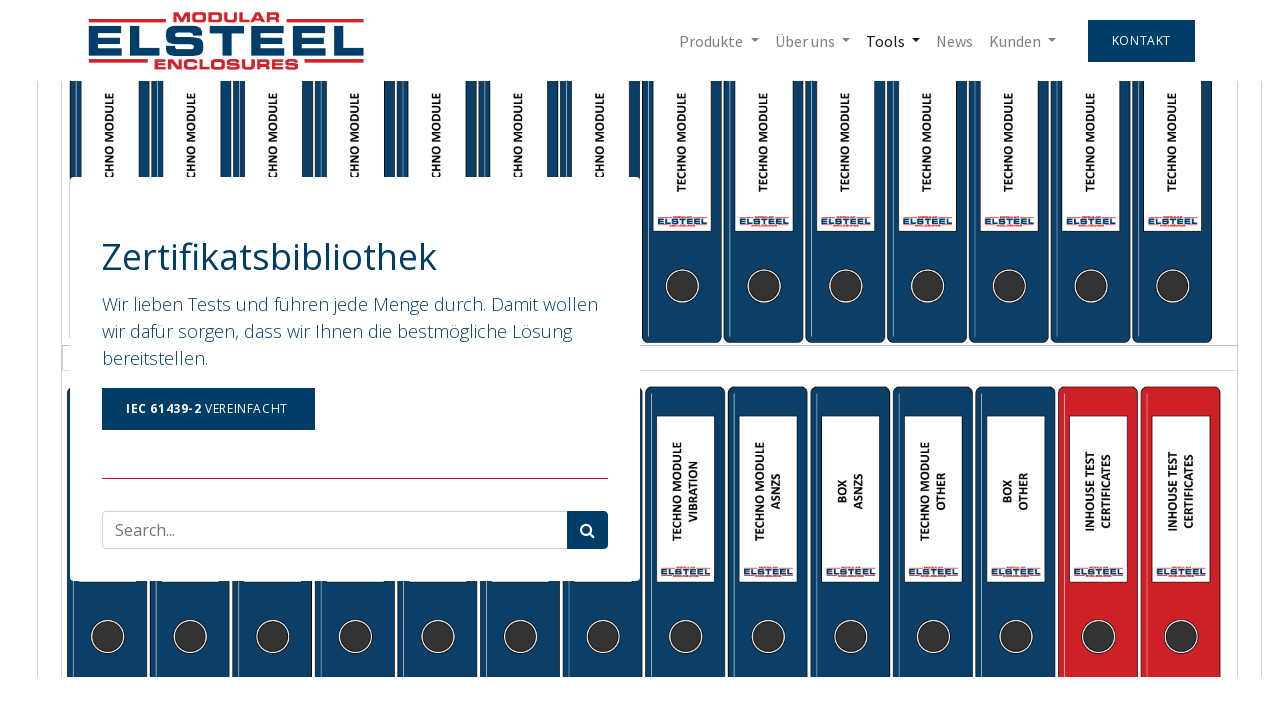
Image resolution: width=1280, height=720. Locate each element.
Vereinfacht (208, 408)
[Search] (587, 530)
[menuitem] (954, 41)
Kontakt (1141, 40)
